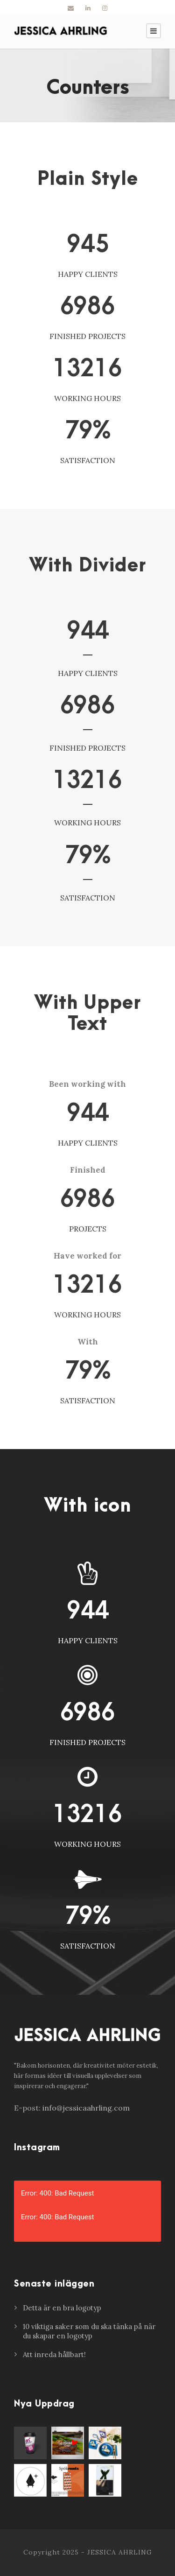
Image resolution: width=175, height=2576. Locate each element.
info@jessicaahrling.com (86, 2107)
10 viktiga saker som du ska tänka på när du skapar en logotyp (89, 2331)
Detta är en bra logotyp (62, 2307)
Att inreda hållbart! (54, 2354)
